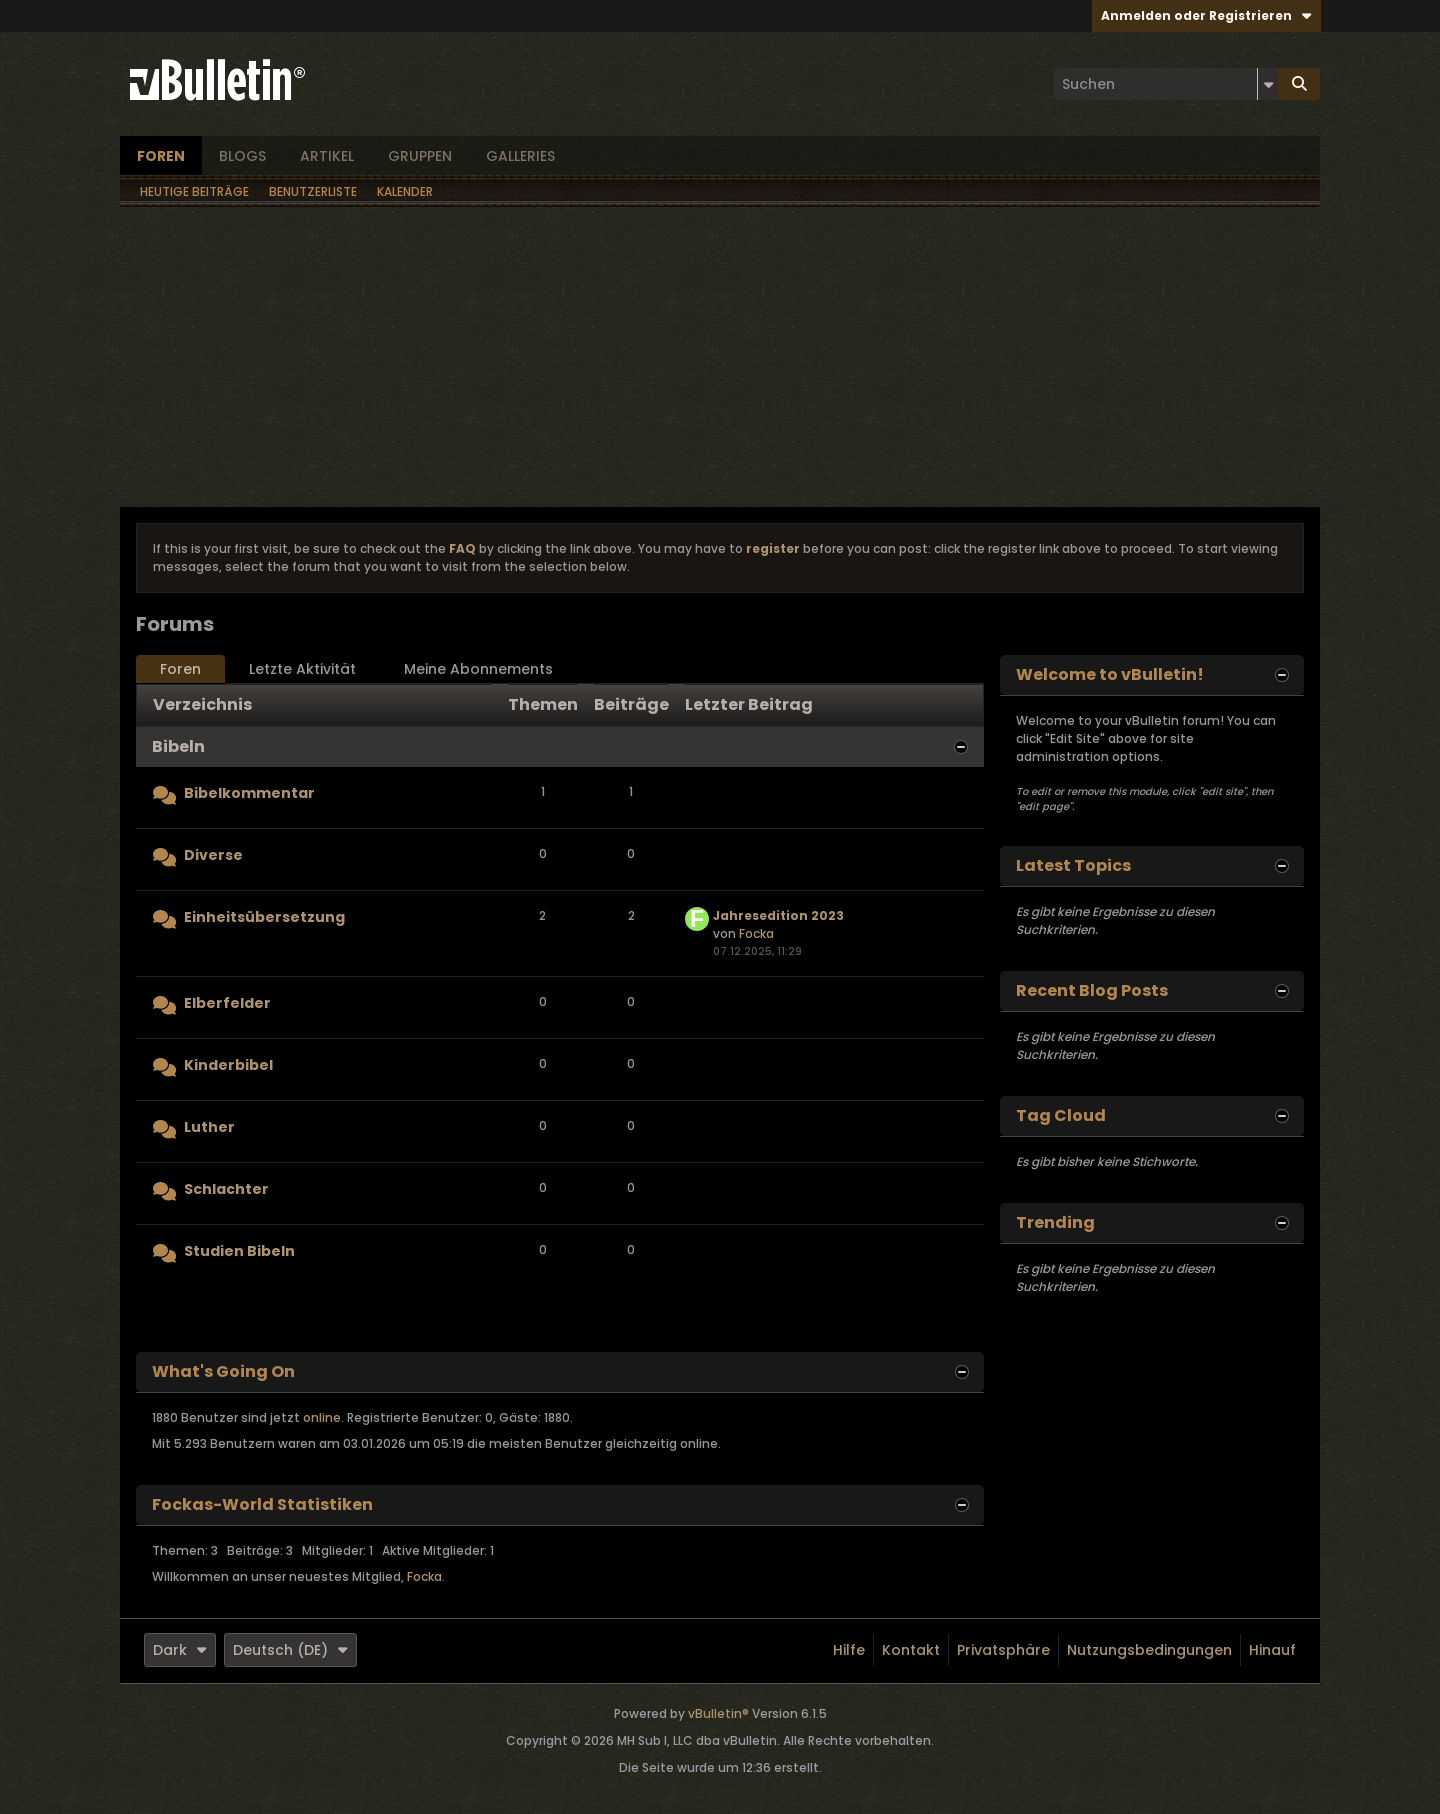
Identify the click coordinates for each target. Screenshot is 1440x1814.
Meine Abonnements (478, 669)
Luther (209, 1127)
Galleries (520, 156)
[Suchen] (1166, 84)
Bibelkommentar (249, 793)
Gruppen (420, 156)
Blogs (242, 156)
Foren (161, 156)
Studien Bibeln (239, 1251)
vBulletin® (718, 1713)
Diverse (213, 855)
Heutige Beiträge (194, 191)
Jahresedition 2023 (778, 915)
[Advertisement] (720, 357)
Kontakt (911, 1650)
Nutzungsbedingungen (1149, 1650)
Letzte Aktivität (302, 669)
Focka (756, 933)
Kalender (405, 191)
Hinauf (1272, 1650)
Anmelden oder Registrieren (1206, 15)
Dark (180, 1650)
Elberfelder (227, 1003)
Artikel (327, 156)
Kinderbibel (228, 1065)
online (322, 1417)
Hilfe (849, 1650)
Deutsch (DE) (290, 1650)
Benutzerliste (313, 191)
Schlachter (226, 1189)
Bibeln (178, 746)
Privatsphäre (1003, 1650)
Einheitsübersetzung (264, 917)
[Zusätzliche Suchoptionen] (1268, 84)
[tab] (180, 669)
